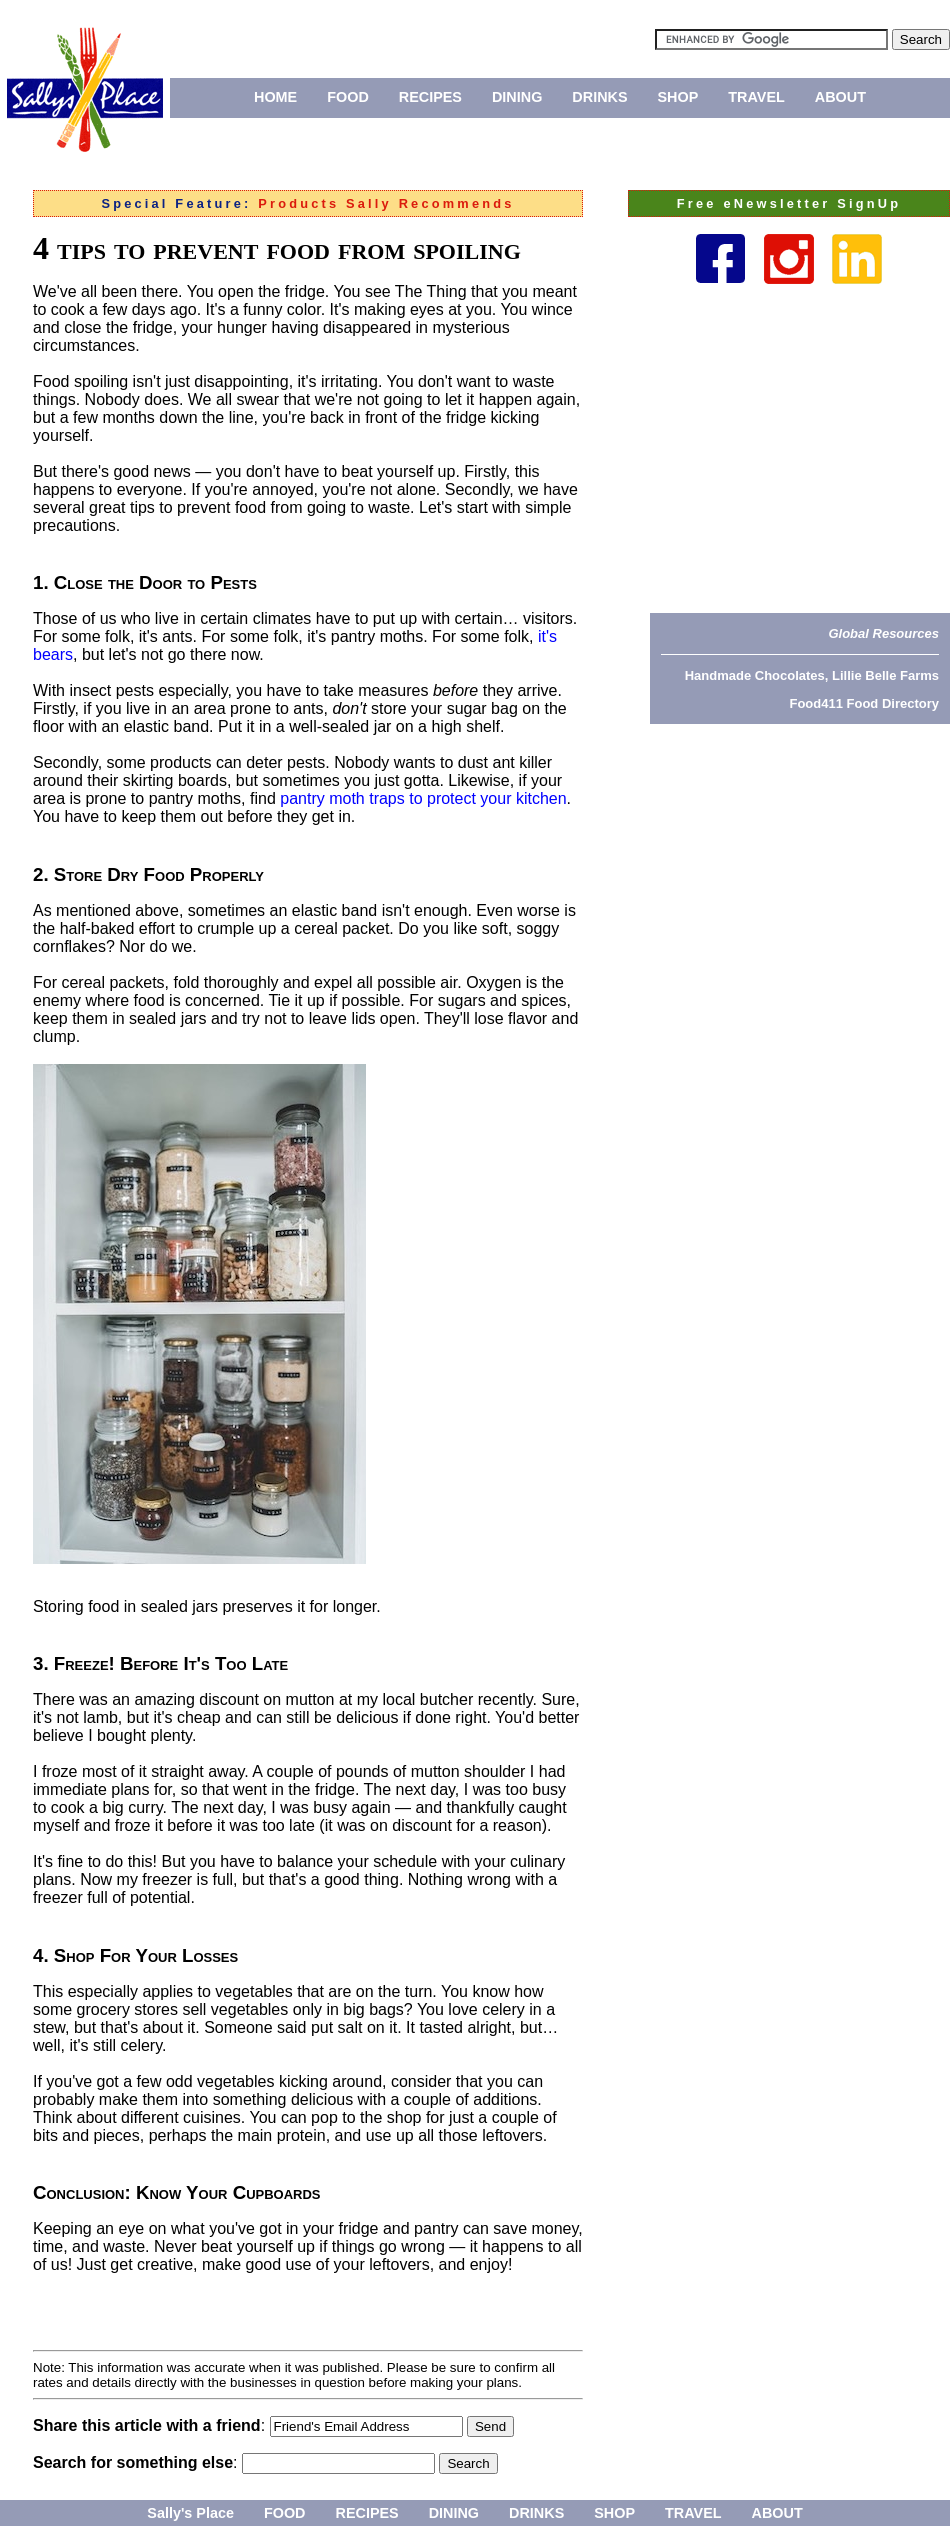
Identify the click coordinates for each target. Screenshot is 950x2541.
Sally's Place (190, 2513)
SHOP (678, 97)
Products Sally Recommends (386, 203)
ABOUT (840, 97)
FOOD (348, 97)
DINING (517, 97)
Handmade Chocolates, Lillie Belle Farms (812, 675)
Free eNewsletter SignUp (789, 203)
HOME (275, 97)
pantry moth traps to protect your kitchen (423, 798)
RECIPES (430, 97)
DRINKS (599, 97)
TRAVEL (756, 97)
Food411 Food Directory (864, 703)
